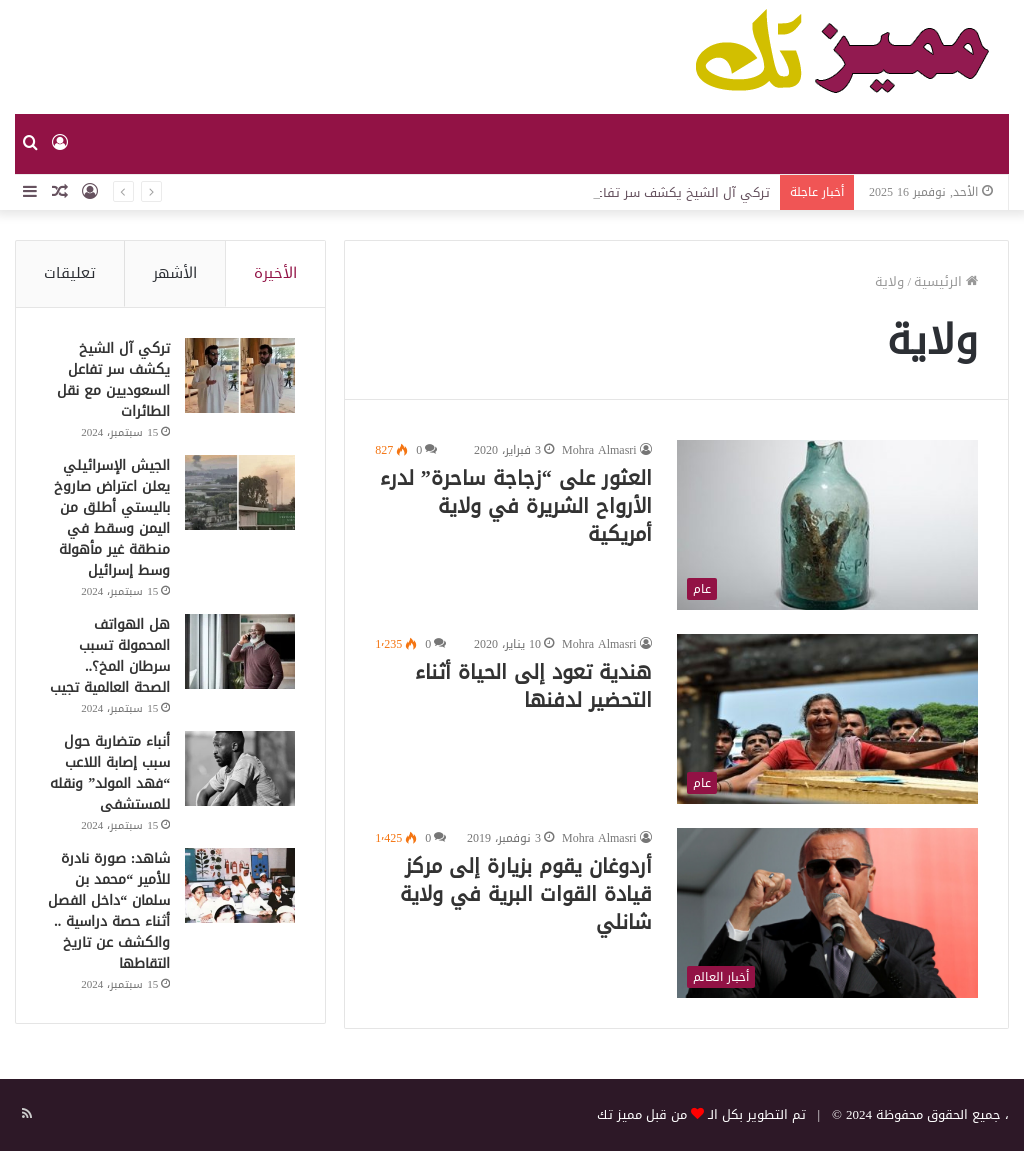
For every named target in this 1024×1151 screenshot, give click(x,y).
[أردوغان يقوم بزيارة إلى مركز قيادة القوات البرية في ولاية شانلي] (827, 913)
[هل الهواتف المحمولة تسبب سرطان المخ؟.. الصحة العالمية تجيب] (240, 651)
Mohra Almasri (599, 450)
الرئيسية (946, 281)
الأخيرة (275, 273)
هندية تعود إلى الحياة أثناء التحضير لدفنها (533, 686)
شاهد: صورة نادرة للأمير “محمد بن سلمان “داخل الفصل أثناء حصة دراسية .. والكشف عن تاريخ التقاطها (109, 911)
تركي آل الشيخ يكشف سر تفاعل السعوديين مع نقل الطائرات (113, 380)
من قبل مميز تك (642, 1114)
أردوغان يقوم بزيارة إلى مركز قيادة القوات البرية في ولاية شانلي (526, 894)
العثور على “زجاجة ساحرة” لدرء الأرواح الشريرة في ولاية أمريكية (516, 506)
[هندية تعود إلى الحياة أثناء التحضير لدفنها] (827, 719)
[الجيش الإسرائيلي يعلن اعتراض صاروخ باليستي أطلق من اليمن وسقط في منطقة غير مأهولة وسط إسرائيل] (240, 492)
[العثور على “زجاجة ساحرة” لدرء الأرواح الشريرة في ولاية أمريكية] (827, 525)
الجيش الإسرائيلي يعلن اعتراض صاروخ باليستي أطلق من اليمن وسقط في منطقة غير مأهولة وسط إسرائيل (112, 518)
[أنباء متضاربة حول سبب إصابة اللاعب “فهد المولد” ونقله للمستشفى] (240, 768)
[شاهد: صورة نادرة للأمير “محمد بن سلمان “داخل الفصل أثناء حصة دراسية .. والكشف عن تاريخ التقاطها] (240, 885)
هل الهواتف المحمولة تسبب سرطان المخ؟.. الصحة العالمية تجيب (110, 656)
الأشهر (175, 273)
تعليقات (70, 273)
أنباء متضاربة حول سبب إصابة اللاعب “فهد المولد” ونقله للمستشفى (110, 773)
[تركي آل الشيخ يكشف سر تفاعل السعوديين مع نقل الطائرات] (240, 375)
